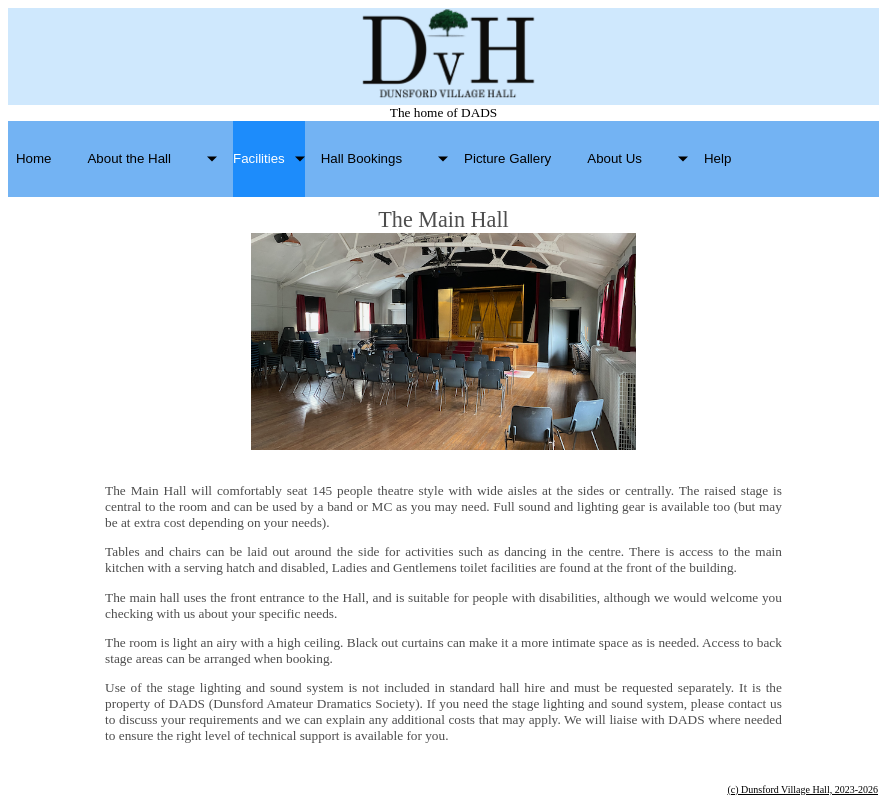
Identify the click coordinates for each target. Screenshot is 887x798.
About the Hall (129, 158)
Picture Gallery (507, 158)
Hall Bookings (361, 158)
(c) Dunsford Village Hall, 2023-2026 (802, 789)
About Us (614, 158)
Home (33, 158)
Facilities (259, 158)
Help (717, 158)
